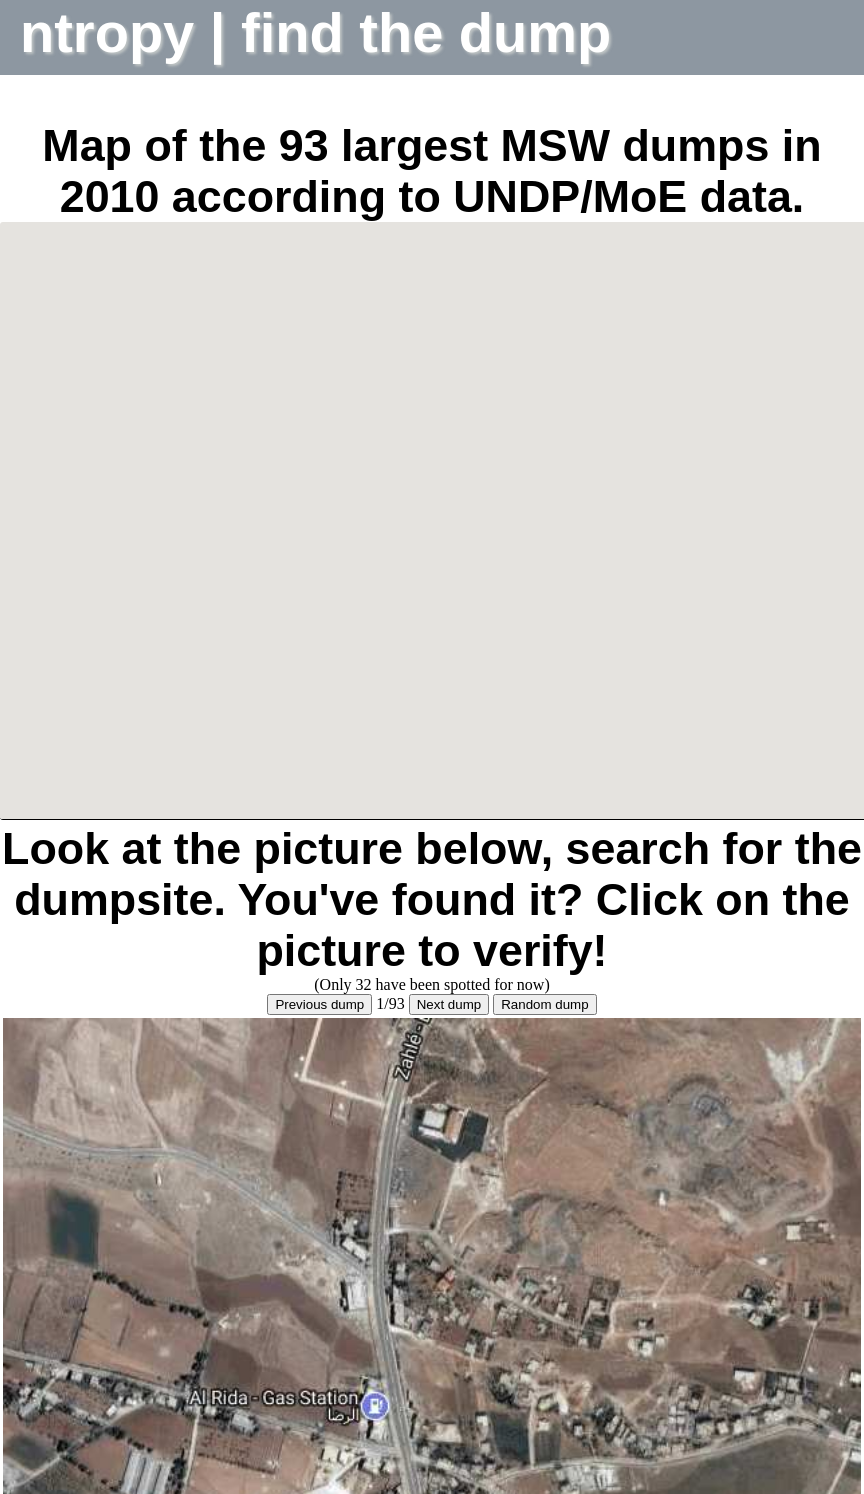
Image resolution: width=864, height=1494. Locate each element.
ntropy (115, 32)
